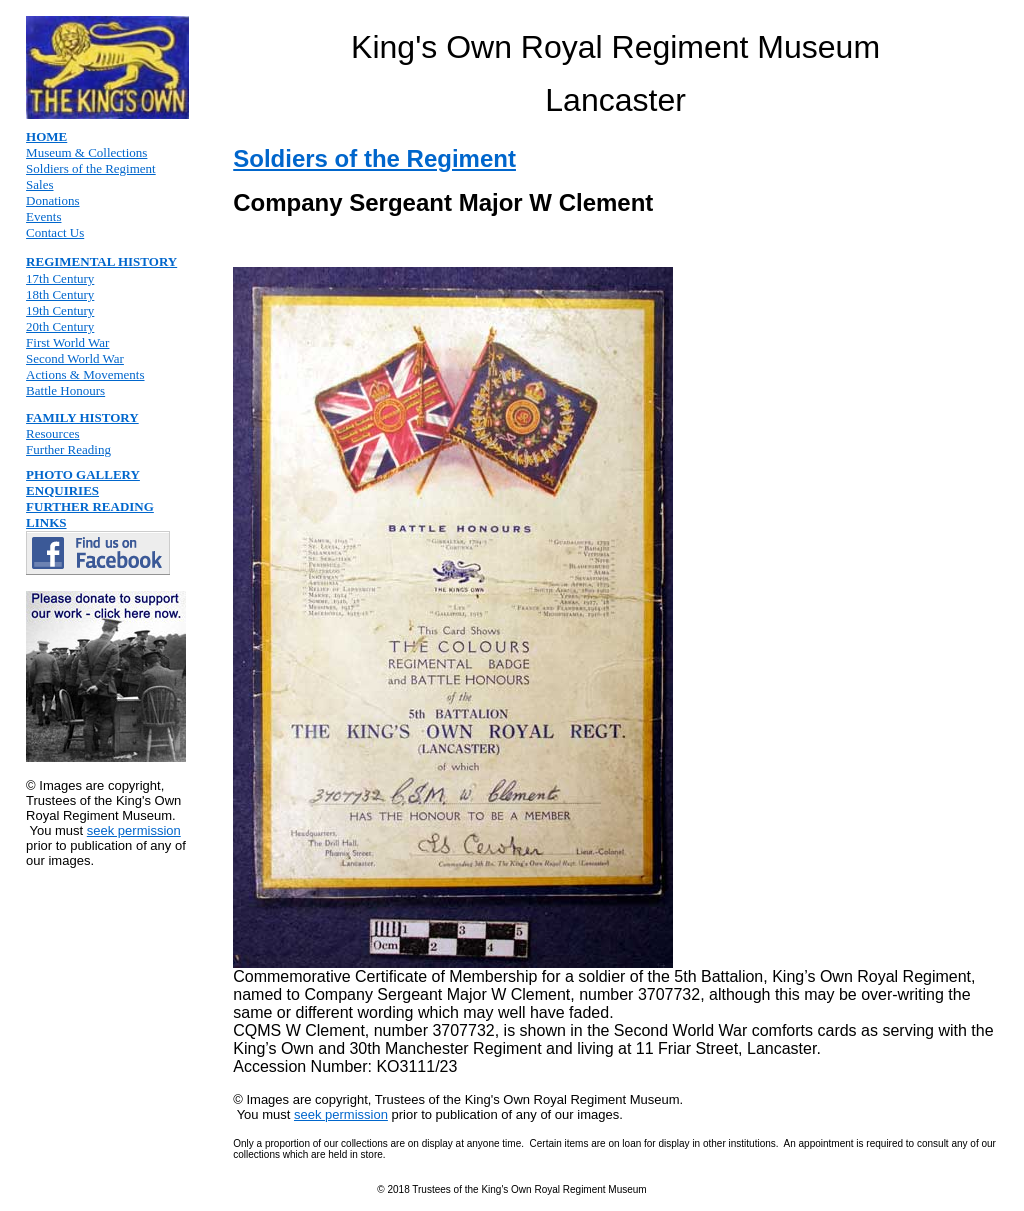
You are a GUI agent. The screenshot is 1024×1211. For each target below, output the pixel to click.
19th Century (60, 310)
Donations (52, 200)
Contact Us (55, 232)
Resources (52, 433)
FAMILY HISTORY (82, 417)
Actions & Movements (85, 374)
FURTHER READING (90, 506)
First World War (67, 342)
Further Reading (68, 449)
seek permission (134, 830)
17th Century (60, 278)
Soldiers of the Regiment (91, 168)
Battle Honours (65, 390)
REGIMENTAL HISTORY (101, 261)
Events (43, 216)
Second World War (75, 358)
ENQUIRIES (62, 490)
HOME (46, 136)
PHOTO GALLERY (83, 474)
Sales (39, 184)
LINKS (46, 522)
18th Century (60, 294)
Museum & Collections (86, 152)
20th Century (60, 326)
